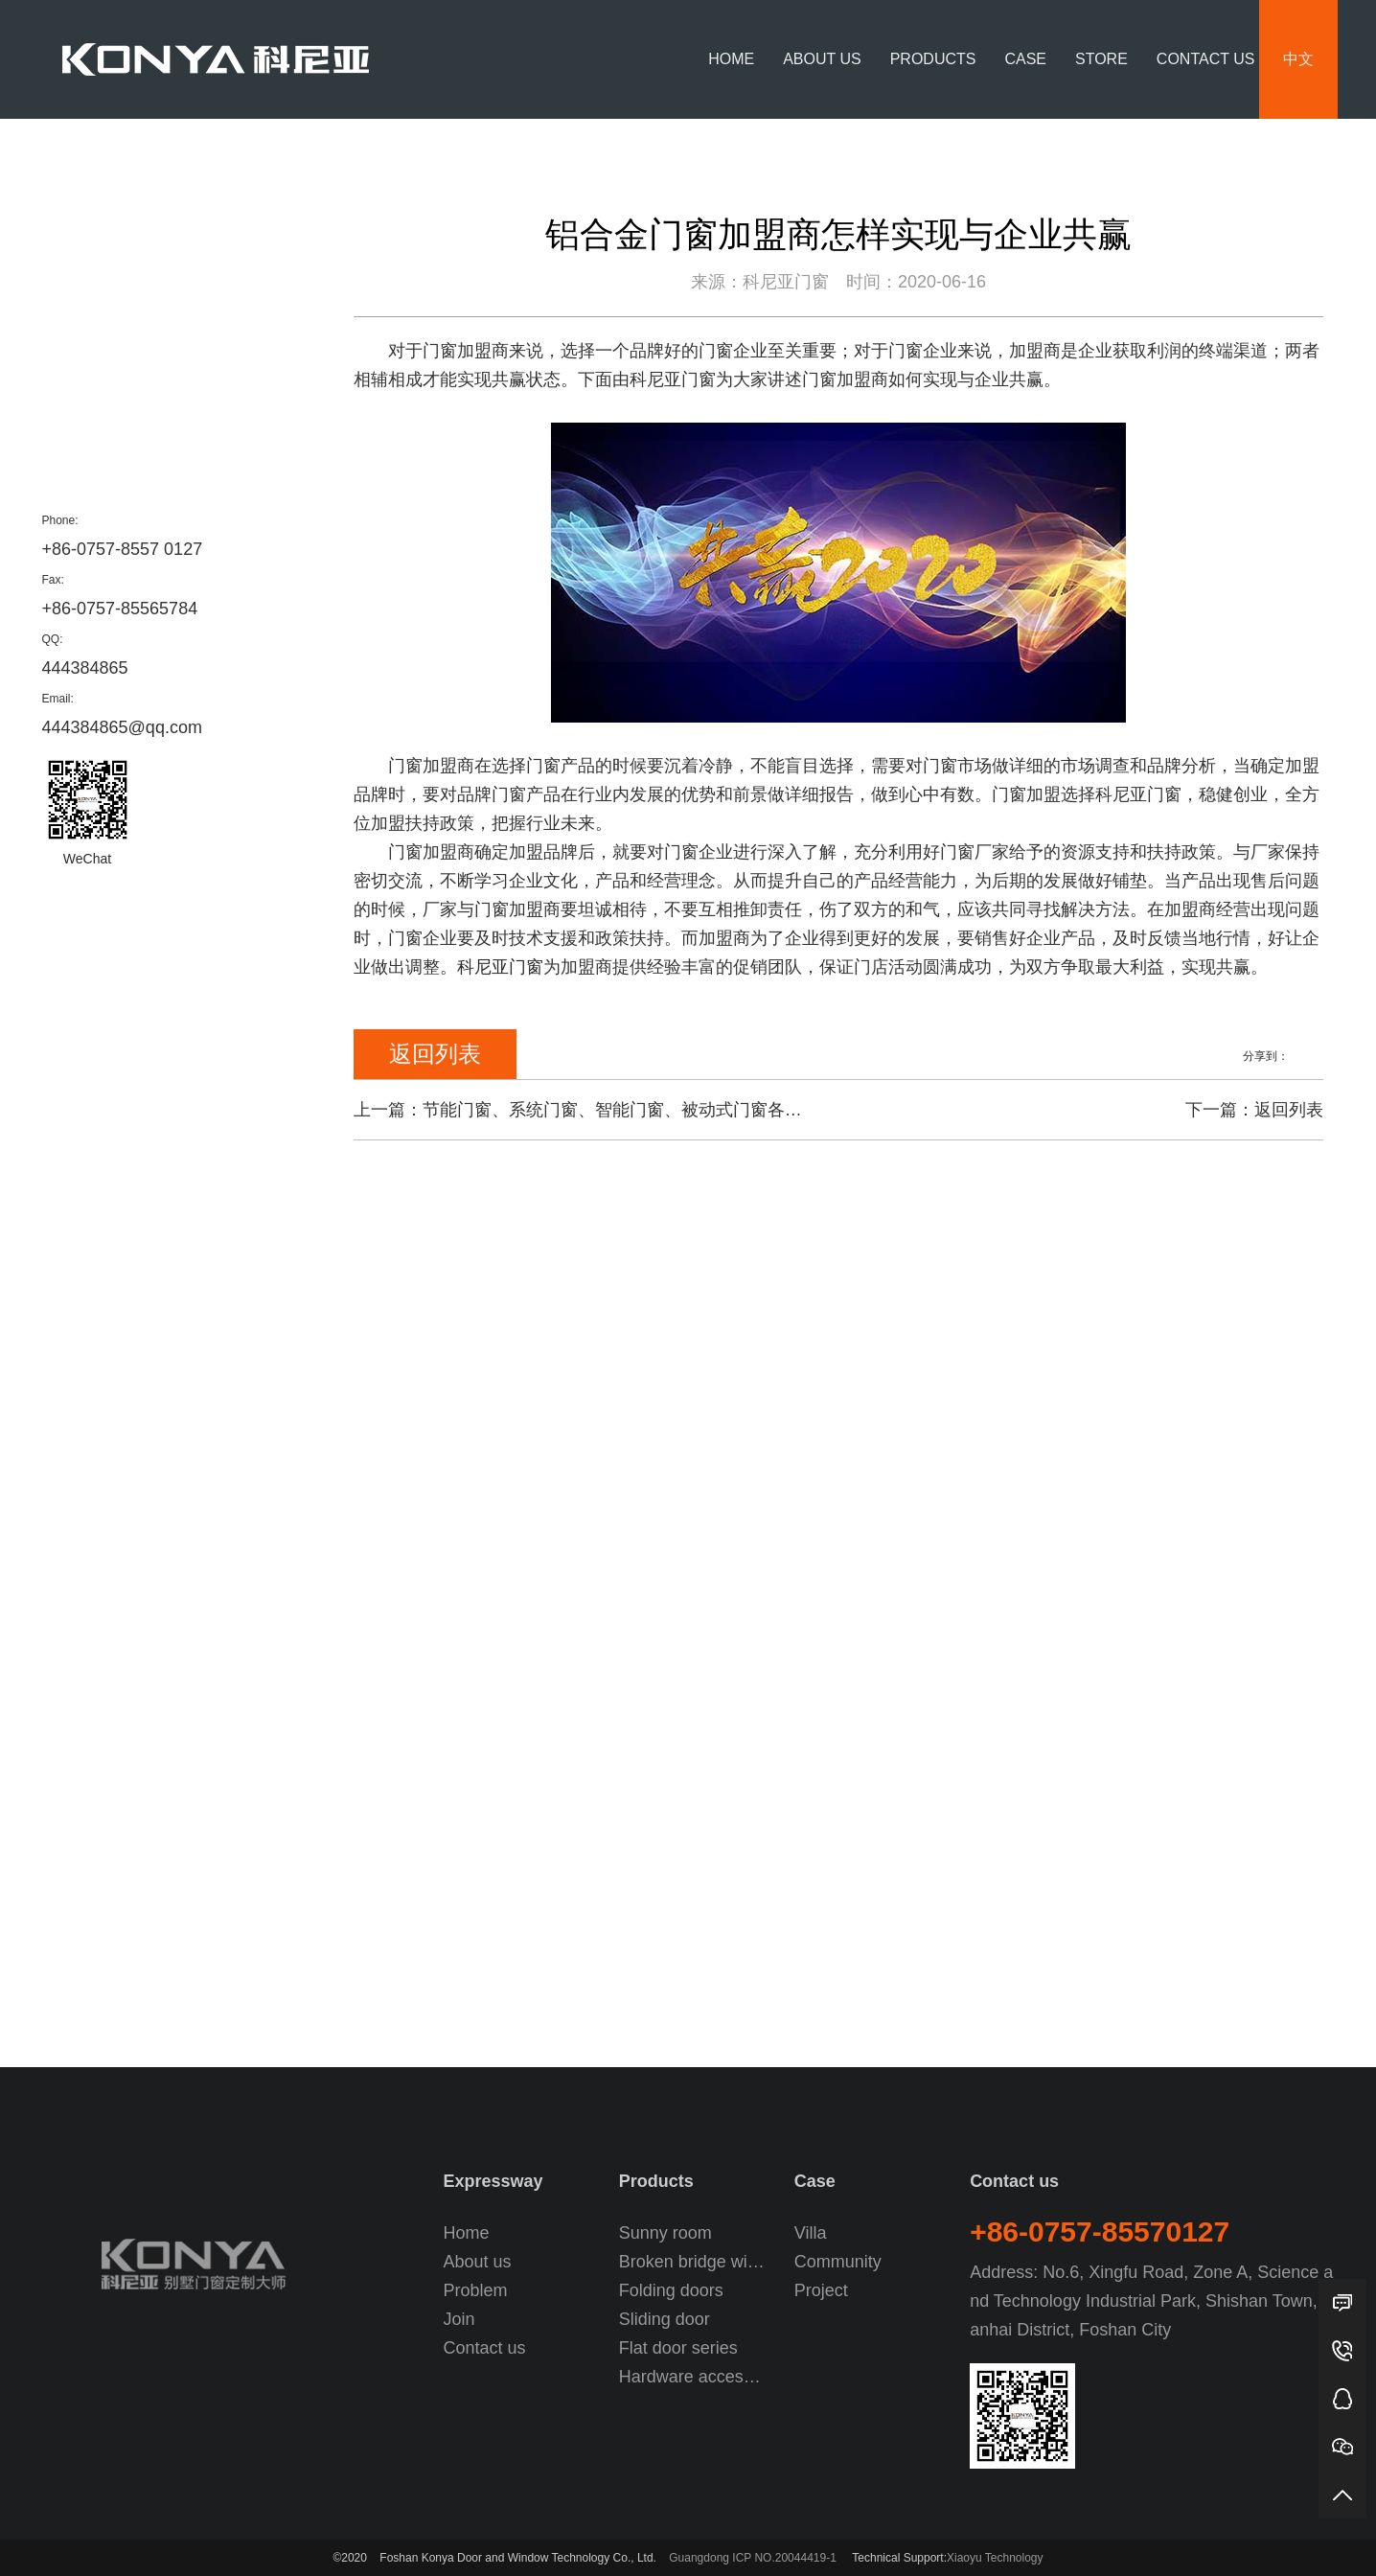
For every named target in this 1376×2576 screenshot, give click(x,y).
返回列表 (435, 1054)
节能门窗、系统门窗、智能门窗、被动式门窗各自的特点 (638, 1109)
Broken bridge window (693, 2261)
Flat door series (678, 2348)
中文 (1298, 59)
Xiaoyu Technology (995, 2557)
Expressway (492, 2181)
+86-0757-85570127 (1099, 2231)
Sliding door (664, 2319)
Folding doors (671, 2290)
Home (731, 59)
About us (822, 59)
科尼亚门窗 (500, 967)
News (1249, 145)
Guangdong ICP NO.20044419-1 (753, 2557)
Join (458, 2319)
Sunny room (665, 2232)
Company (1306, 145)
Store (1101, 59)
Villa (810, 2232)
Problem (91, 391)
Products (933, 59)
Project (821, 2290)
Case (1025, 59)
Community (838, 2261)
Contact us (1206, 59)
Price (77, 346)
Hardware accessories (693, 2376)
